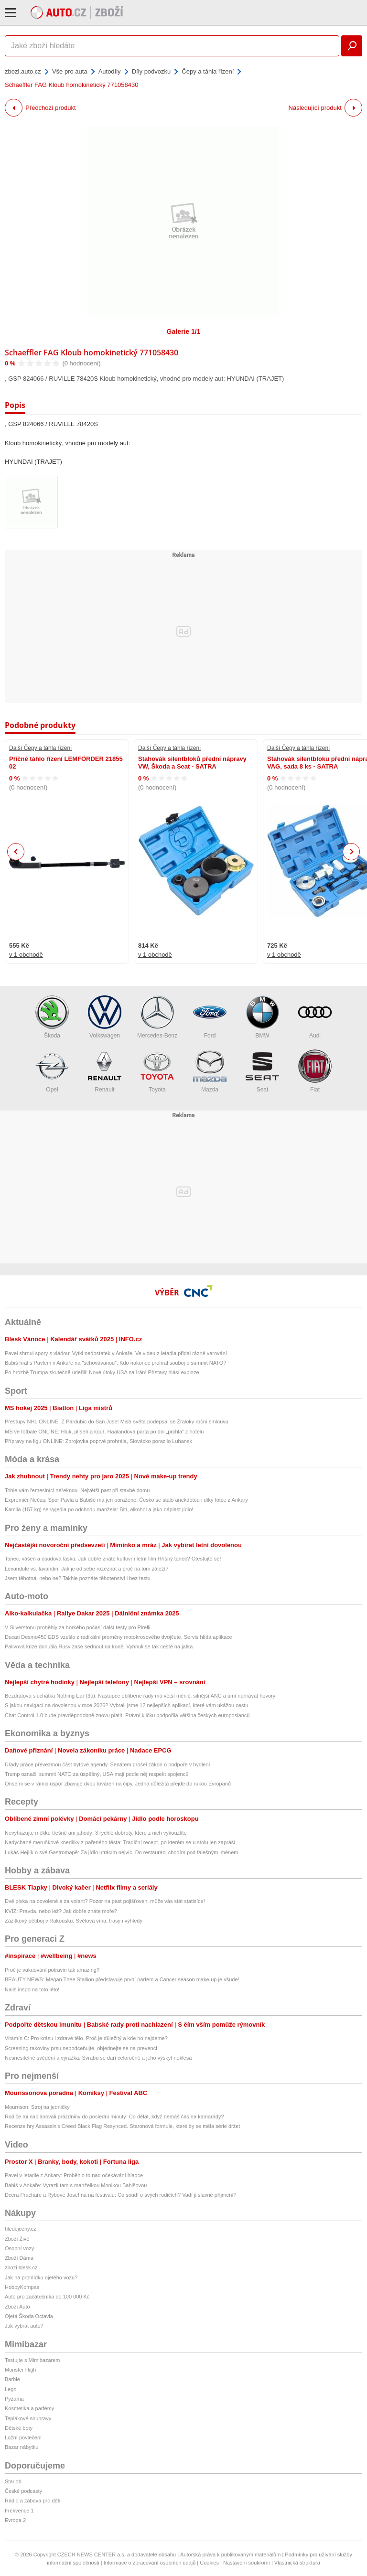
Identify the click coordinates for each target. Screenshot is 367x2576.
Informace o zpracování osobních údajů (150, 2562)
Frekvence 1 (19, 2510)
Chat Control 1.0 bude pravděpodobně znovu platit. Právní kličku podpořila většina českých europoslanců (127, 1715)
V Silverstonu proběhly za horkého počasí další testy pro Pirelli (78, 1627)
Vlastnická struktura (297, 2562)
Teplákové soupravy (28, 2418)
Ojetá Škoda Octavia (29, 2316)
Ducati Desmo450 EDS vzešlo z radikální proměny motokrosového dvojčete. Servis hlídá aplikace (118, 1637)
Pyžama (14, 2399)
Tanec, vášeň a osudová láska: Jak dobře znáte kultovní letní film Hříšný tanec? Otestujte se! (113, 1558)
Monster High (20, 2370)
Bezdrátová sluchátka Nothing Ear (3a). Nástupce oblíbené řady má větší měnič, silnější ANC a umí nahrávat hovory (140, 1696)
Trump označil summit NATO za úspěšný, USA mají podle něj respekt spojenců (96, 1774)
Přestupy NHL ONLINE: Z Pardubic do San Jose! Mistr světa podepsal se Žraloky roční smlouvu (116, 1421)
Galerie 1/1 (184, 331)
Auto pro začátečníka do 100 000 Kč (47, 2296)
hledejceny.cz (20, 2229)
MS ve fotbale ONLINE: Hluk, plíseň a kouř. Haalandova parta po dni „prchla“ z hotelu (104, 1431)
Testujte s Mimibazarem (32, 2360)
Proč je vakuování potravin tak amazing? (52, 1970)
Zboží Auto (17, 2306)
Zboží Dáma (19, 2258)
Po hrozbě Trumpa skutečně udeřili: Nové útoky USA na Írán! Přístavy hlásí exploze (102, 1372)
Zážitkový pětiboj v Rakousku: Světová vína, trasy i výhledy (73, 1921)
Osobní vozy (19, 2248)
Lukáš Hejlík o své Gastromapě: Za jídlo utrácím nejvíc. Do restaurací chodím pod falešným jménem (121, 1852)
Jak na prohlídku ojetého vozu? (41, 2277)
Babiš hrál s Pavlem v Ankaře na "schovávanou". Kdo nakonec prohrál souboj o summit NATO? (116, 1363)
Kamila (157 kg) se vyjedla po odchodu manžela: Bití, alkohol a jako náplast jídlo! (99, 1509)
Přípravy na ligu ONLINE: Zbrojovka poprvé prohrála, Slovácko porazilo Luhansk (98, 1441)
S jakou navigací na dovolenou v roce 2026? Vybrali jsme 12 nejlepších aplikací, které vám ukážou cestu (126, 1705)
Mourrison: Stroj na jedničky (37, 2107)
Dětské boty (18, 2428)
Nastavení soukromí (246, 2562)
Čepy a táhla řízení (208, 71)
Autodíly (109, 71)
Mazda (210, 1071)
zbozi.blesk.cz (21, 2267)
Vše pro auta (69, 71)
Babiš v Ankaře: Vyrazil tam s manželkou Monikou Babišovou (76, 2185)
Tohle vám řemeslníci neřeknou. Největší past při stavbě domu (77, 1490)
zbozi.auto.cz (23, 71)
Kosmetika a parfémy (29, 2408)
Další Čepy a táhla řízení (40, 748)
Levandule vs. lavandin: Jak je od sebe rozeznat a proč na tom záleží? (86, 1568)
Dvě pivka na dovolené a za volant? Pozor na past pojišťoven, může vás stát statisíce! (105, 1901)
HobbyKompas (22, 2287)
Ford (210, 1017)
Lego (10, 2389)
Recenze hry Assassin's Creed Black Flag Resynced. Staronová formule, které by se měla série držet (122, 2126)
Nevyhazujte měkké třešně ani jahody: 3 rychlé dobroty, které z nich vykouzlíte (96, 1833)
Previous (16, 851)
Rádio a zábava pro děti (32, 2500)
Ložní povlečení (23, 2437)
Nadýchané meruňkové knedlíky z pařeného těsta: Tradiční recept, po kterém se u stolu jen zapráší (120, 1842)
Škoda (52, 1017)
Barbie (12, 2379)
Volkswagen (104, 1017)
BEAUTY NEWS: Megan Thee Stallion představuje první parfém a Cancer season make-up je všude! (122, 1979)
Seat (262, 1071)
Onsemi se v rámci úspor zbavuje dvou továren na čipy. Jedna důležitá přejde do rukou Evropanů (118, 1783)
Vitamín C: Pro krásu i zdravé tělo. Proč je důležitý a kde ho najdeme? (86, 2038)
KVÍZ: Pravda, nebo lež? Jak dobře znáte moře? (61, 1911)
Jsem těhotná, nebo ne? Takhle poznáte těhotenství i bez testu (78, 1578)
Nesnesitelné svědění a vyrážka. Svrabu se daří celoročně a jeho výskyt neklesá (98, 2058)
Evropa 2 (15, 2520)
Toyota (157, 1071)
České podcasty (23, 2491)
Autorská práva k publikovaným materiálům (230, 2554)
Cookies (209, 2562)
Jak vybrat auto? (24, 2326)
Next (351, 852)
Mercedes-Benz (157, 1017)
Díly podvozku (151, 71)
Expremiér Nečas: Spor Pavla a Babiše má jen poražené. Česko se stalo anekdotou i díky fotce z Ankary (126, 1500)
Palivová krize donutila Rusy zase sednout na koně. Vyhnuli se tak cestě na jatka (99, 1646)
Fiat (315, 1071)
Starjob (13, 2481)
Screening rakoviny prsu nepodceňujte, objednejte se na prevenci (81, 2048)
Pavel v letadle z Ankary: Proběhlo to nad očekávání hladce (74, 2175)
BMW (262, 1017)
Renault (104, 1071)
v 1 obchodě (26, 954)
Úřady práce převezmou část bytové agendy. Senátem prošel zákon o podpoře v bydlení (107, 1764)
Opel (52, 1071)
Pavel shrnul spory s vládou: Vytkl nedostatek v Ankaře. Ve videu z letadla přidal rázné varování (116, 1353)
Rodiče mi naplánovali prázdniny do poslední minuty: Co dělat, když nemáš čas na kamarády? (114, 2116)
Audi (315, 1017)
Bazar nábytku (21, 2447)
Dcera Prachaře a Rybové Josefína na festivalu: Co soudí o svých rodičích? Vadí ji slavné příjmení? (121, 2195)
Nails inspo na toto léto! (32, 1989)
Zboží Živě (17, 2239)
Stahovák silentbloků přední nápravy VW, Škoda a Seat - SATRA (192, 762)
